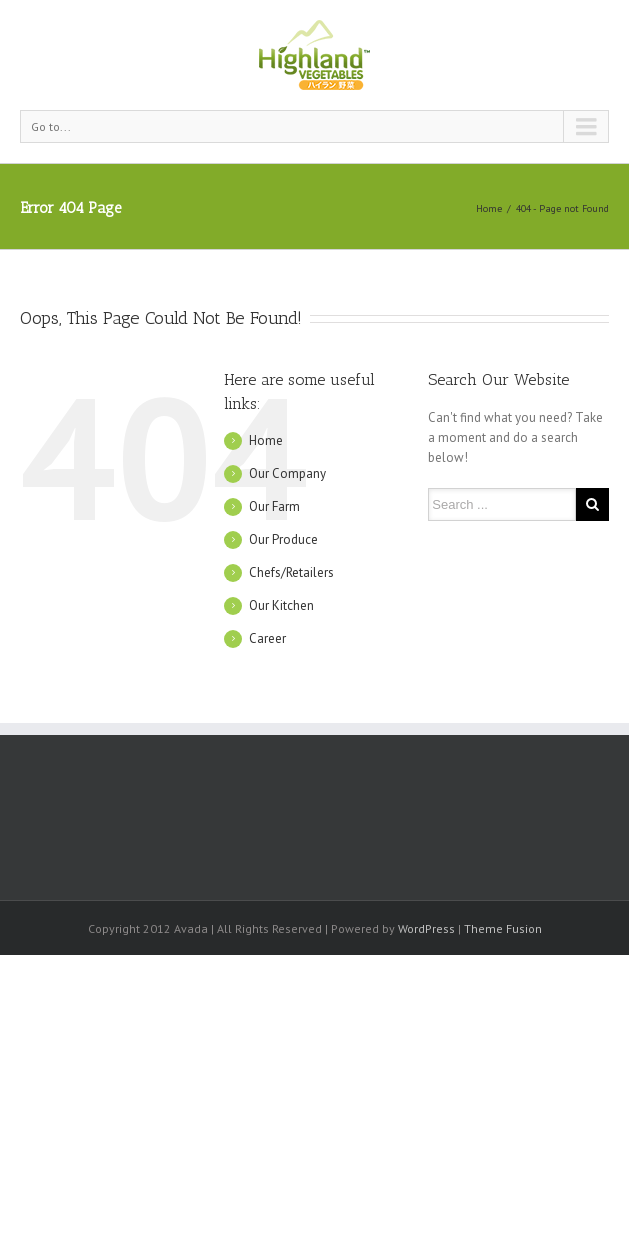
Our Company (287, 473)
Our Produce (283, 539)
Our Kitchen (281, 605)
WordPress (426, 928)
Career (267, 638)
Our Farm (274, 506)
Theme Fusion (503, 928)
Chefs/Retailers (291, 572)
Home (489, 208)
